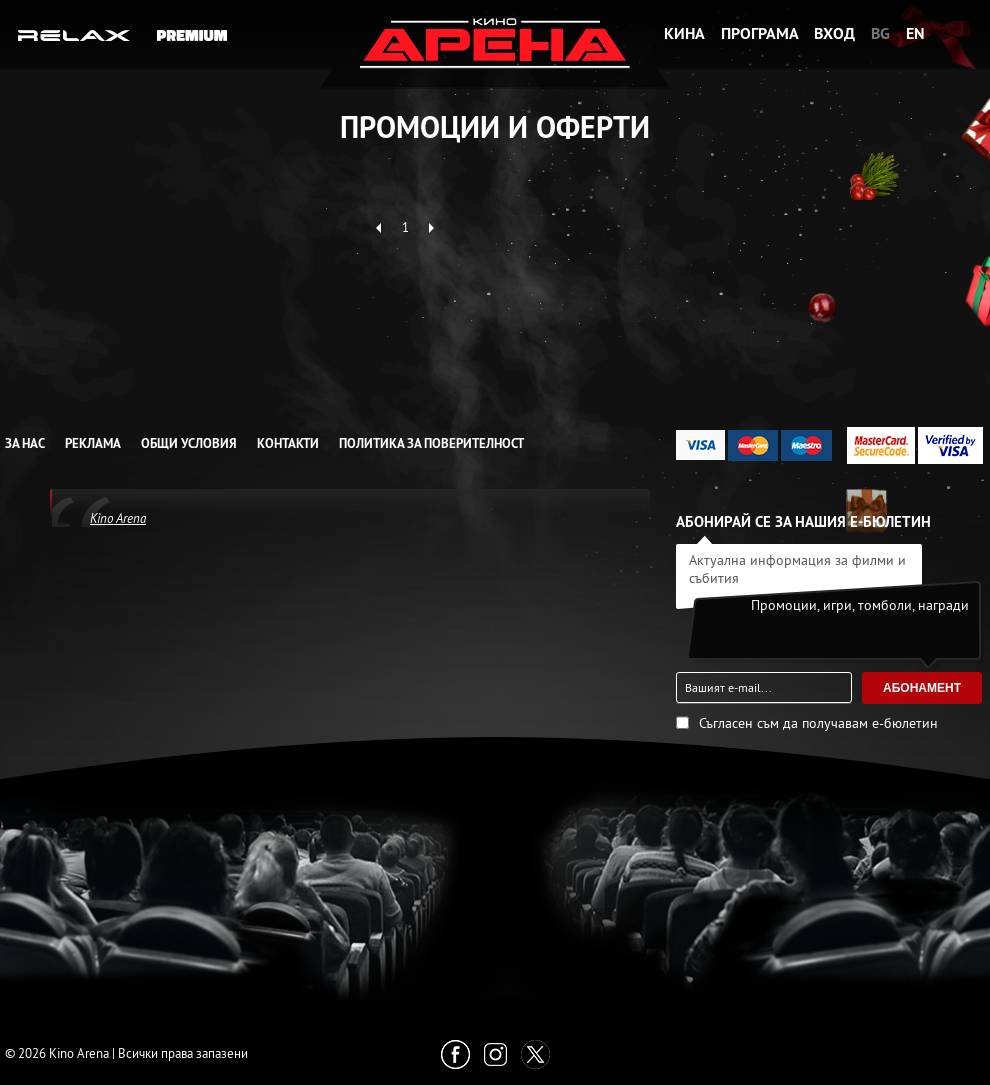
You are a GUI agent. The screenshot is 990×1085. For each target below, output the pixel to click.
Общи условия (189, 443)
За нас (25, 443)
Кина (684, 33)
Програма (760, 33)
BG (880, 33)
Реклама (93, 443)
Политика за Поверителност (431, 443)
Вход (834, 33)
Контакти (288, 443)
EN (915, 33)
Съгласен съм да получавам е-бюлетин (818, 723)
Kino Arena (118, 518)
